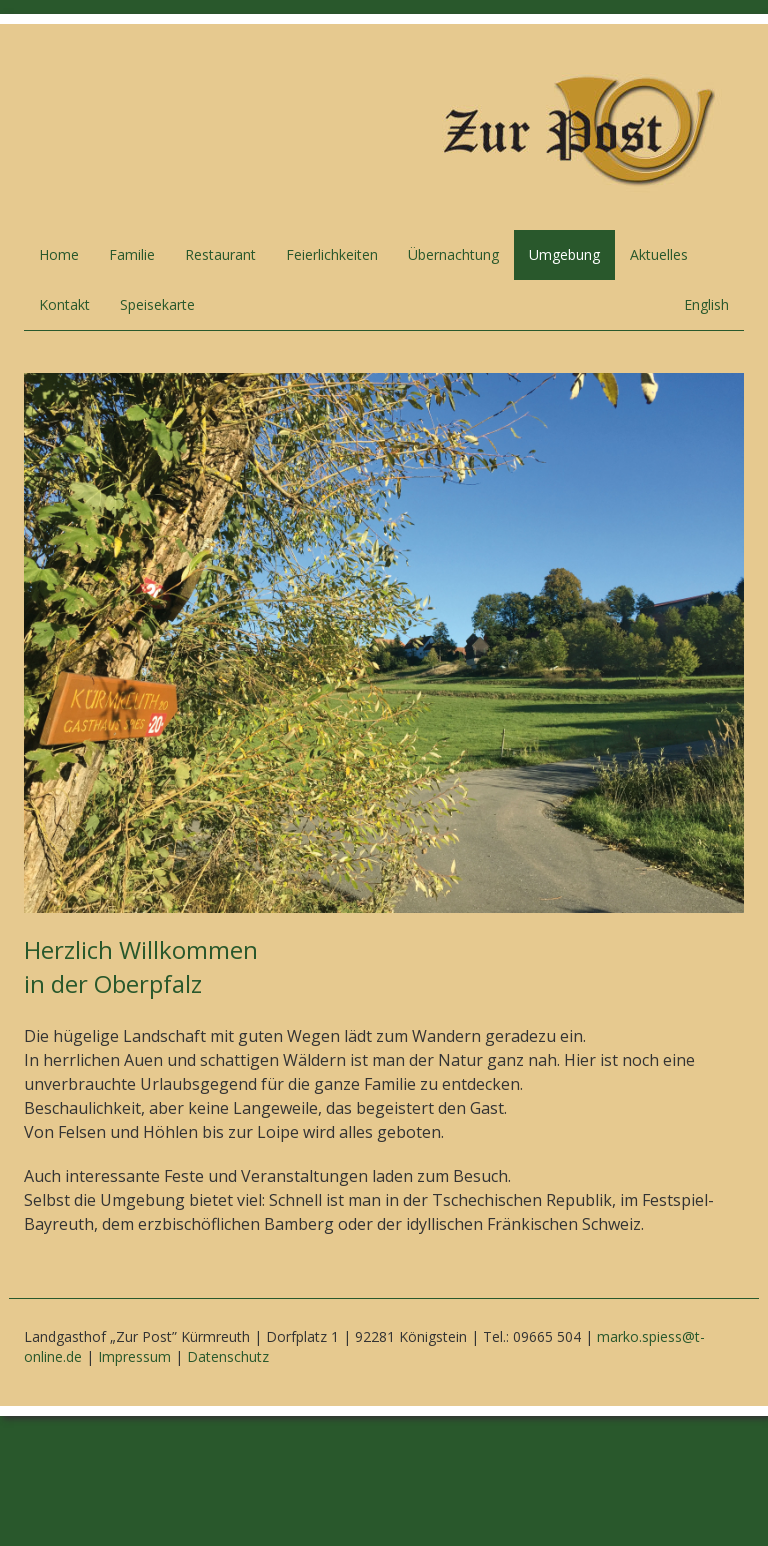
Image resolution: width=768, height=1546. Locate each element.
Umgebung (564, 254)
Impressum (134, 1356)
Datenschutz (228, 1356)
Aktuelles (659, 254)
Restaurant (220, 254)
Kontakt (64, 304)
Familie (132, 254)
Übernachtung (453, 254)
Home (59, 254)
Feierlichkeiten (332, 254)
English (706, 304)
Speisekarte (157, 304)
